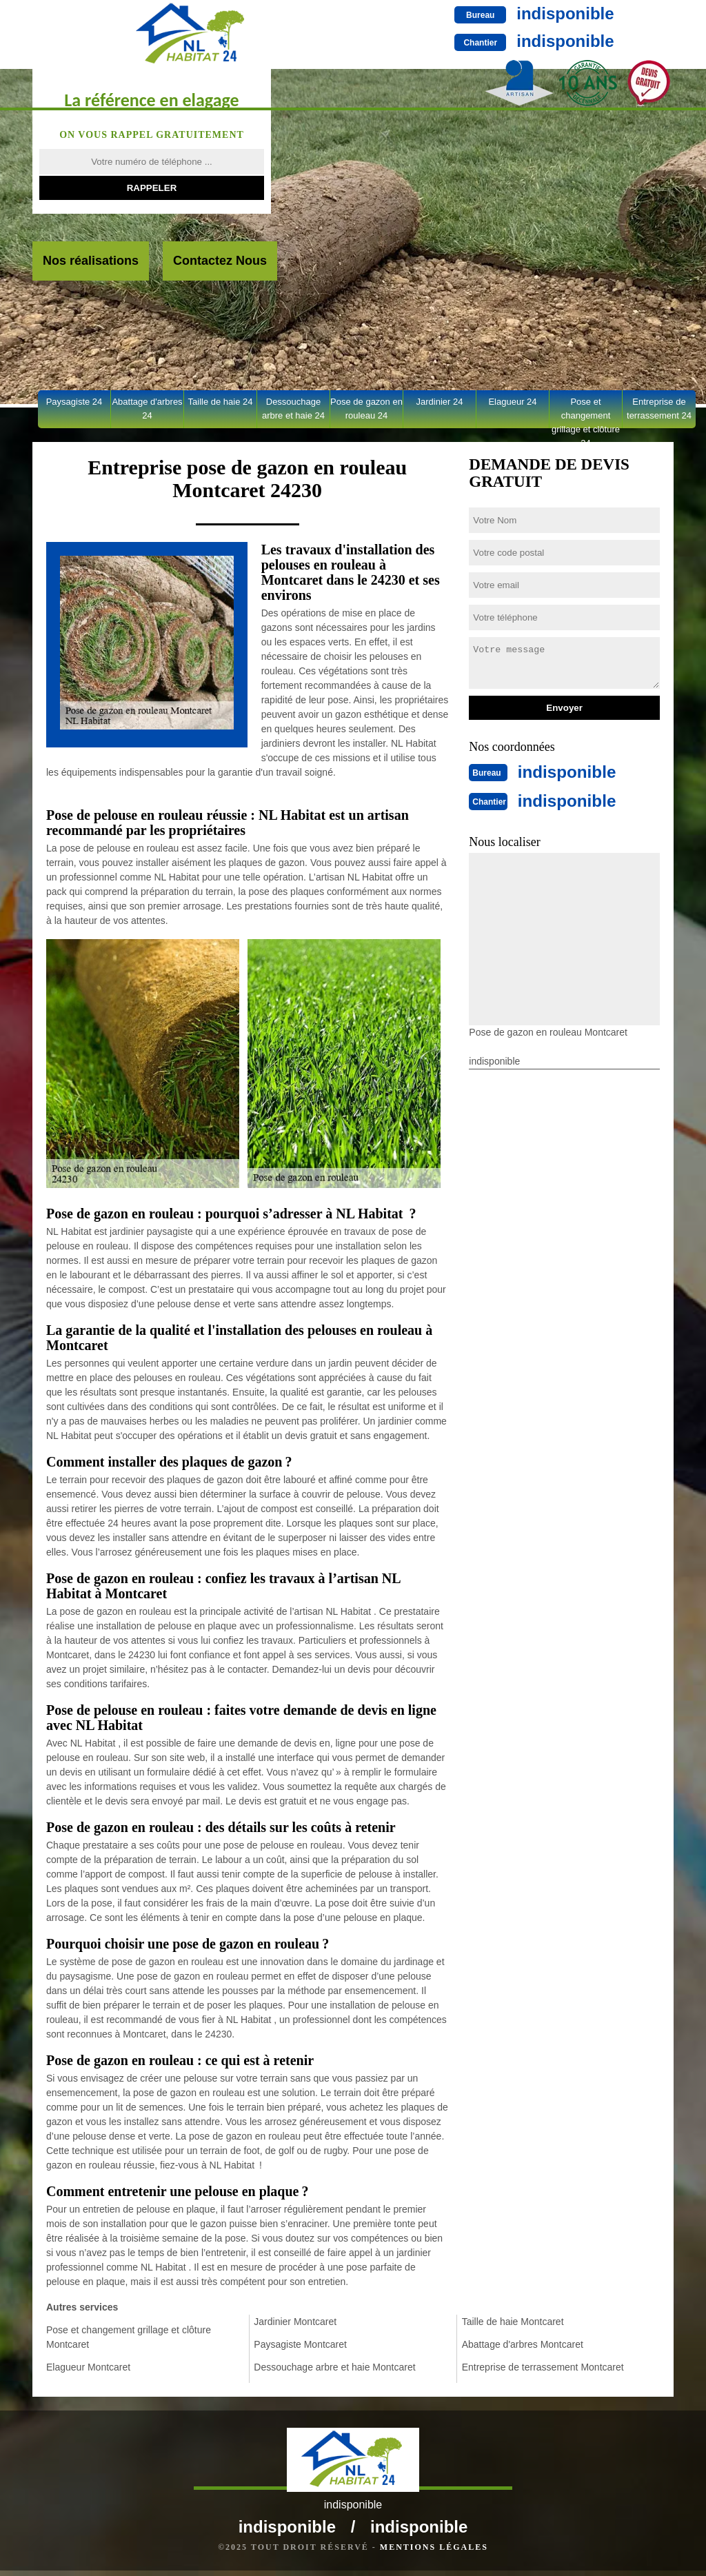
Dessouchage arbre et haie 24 (293, 408)
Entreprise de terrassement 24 (659, 408)
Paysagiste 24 (74, 401)
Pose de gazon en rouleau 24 (366, 408)
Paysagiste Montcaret (300, 2344)
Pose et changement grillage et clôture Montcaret (128, 2337)
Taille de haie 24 (220, 401)
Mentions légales (434, 2552)
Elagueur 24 (512, 401)
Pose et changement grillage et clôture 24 (586, 412)
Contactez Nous (220, 261)
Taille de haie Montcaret (513, 2321)
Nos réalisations (91, 261)
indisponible (458, 13)
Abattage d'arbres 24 (147, 408)
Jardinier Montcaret (295, 2321)
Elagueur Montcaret (88, 2367)
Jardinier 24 (439, 401)
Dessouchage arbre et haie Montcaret (334, 2367)
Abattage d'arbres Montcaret (522, 2344)
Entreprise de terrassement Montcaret (543, 2367)
